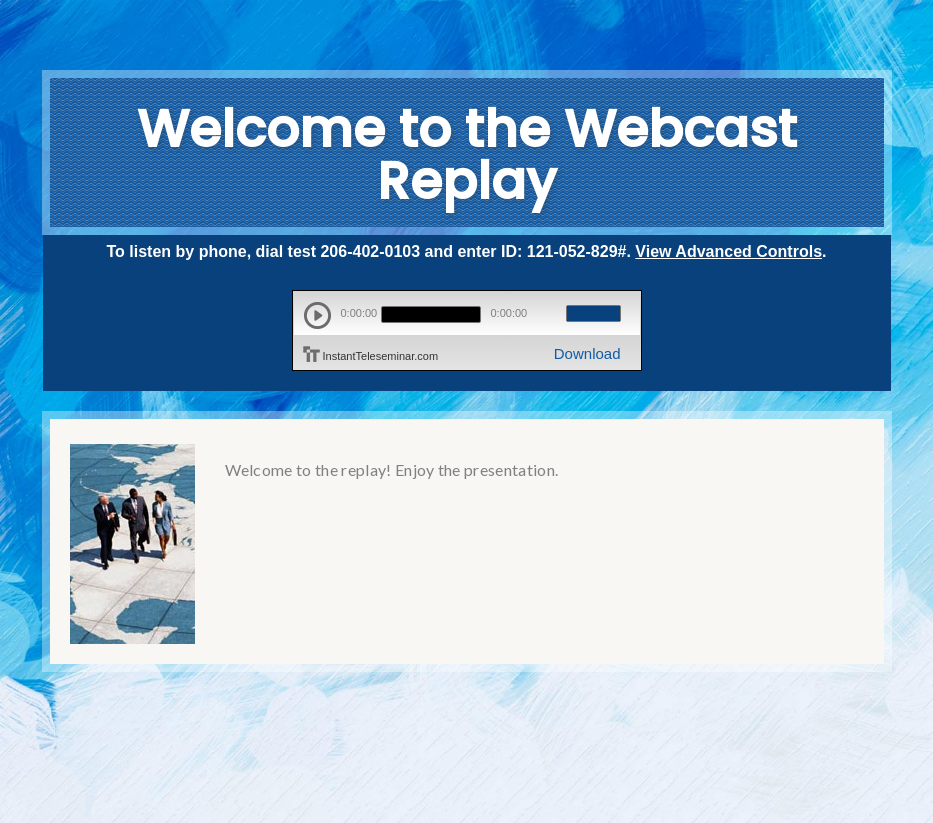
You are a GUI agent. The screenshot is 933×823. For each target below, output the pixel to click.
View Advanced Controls (728, 251)
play (317, 315)
